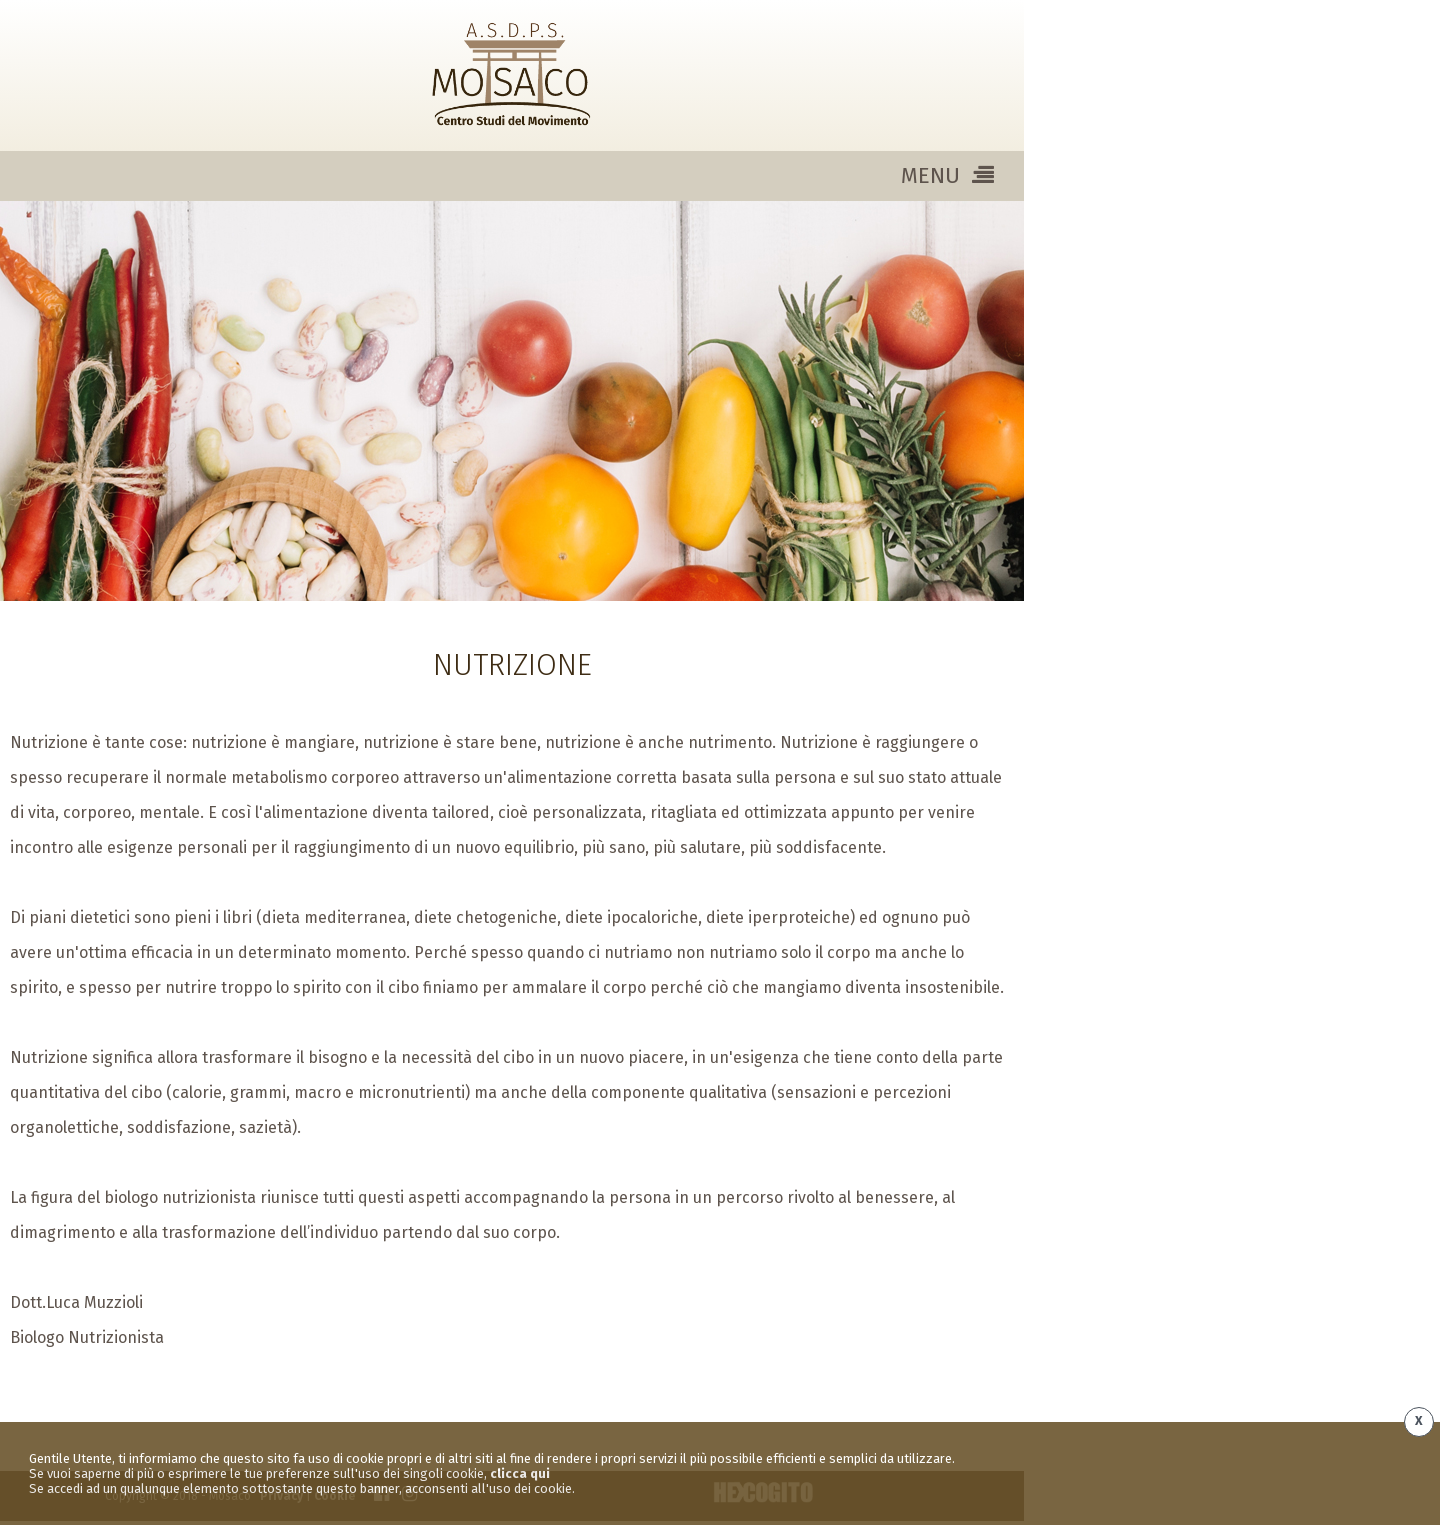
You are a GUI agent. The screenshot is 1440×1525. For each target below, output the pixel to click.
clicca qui (520, 1473)
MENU (947, 175)
